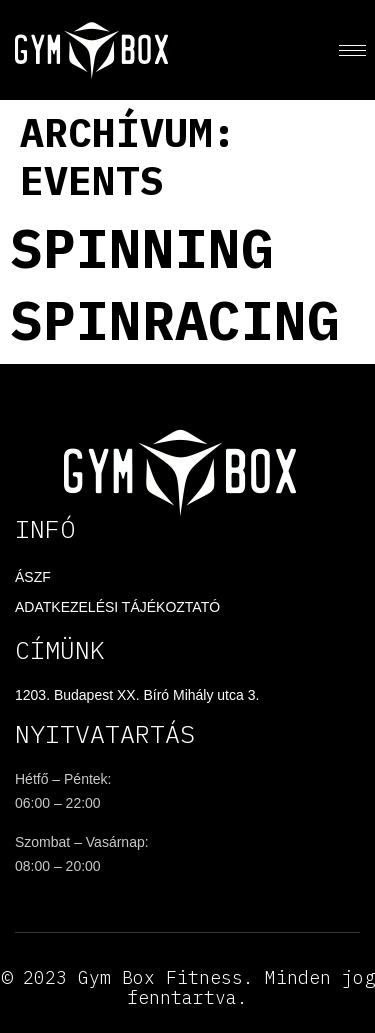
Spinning (142, 247)
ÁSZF (33, 577)
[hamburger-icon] (352, 50)
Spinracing (175, 319)
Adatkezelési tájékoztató (117, 607)
